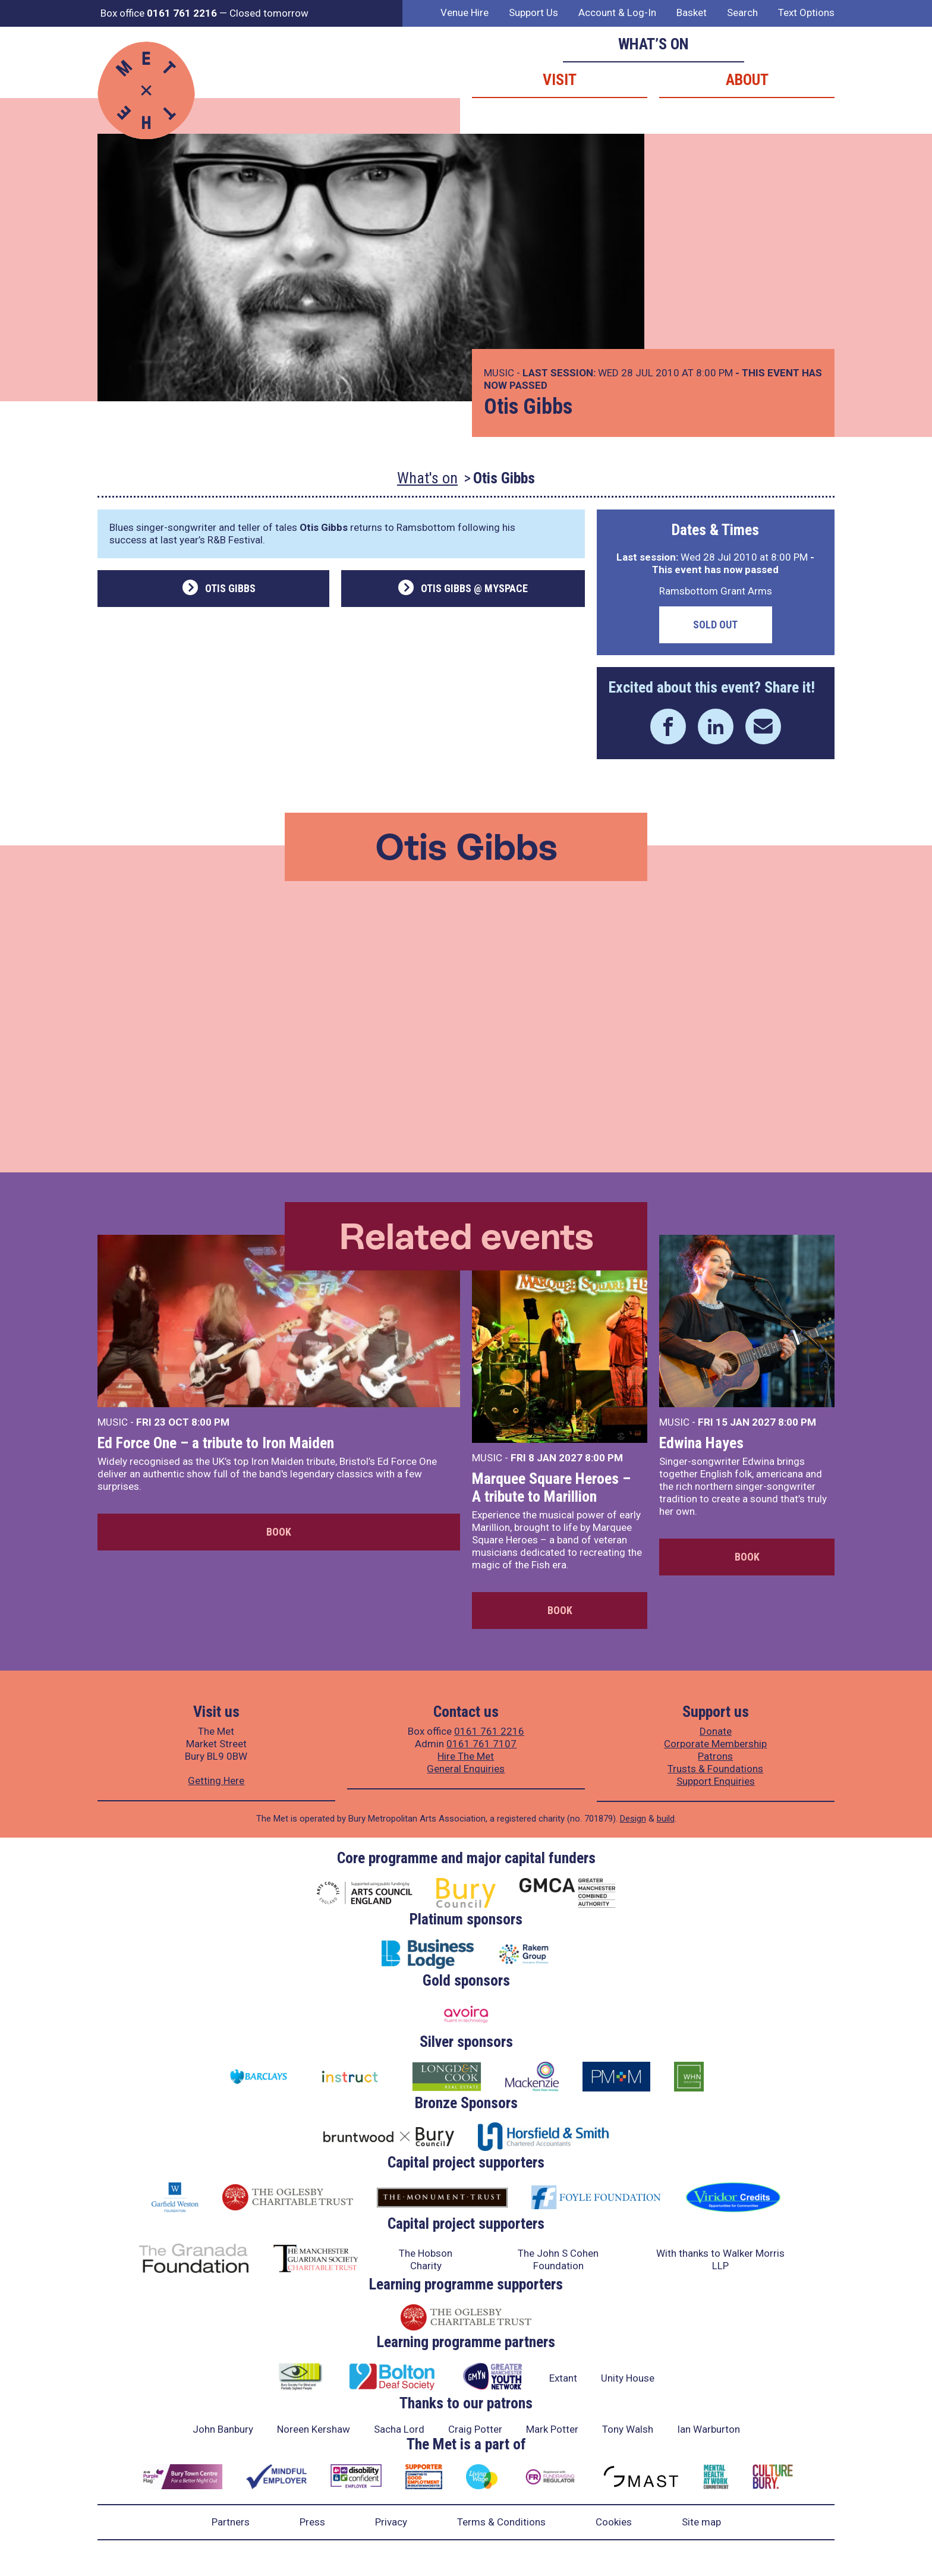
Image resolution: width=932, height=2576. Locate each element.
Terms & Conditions (501, 2522)
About (747, 80)
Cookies (614, 2522)
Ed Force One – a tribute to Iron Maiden (215, 1443)
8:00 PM (210, 1422)
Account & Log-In (617, 12)
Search (742, 12)
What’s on (653, 44)
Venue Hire (464, 12)
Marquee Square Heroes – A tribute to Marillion (551, 1487)
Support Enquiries (715, 1781)
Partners (231, 2522)
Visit (560, 80)
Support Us (533, 12)
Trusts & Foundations (715, 1769)
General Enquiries (466, 1769)
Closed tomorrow (268, 13)
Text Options (806, 12)
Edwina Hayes (701, 1443)
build (666, 1818)
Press (312, 2522)
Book (278, 1532)
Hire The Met (465, 1756)
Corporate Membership (715, 1744)
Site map (701, 2522)
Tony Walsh (627, 2429)
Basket (691, 12)
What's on (427, 478)
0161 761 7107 (481, 1744)
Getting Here (216, 1780)
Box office (158, 13)
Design (633, 1818)
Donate (716, 1731)
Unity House (627, 2378)
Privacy (391, 2522)
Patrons (715, 1756)
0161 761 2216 (489, 1731)
